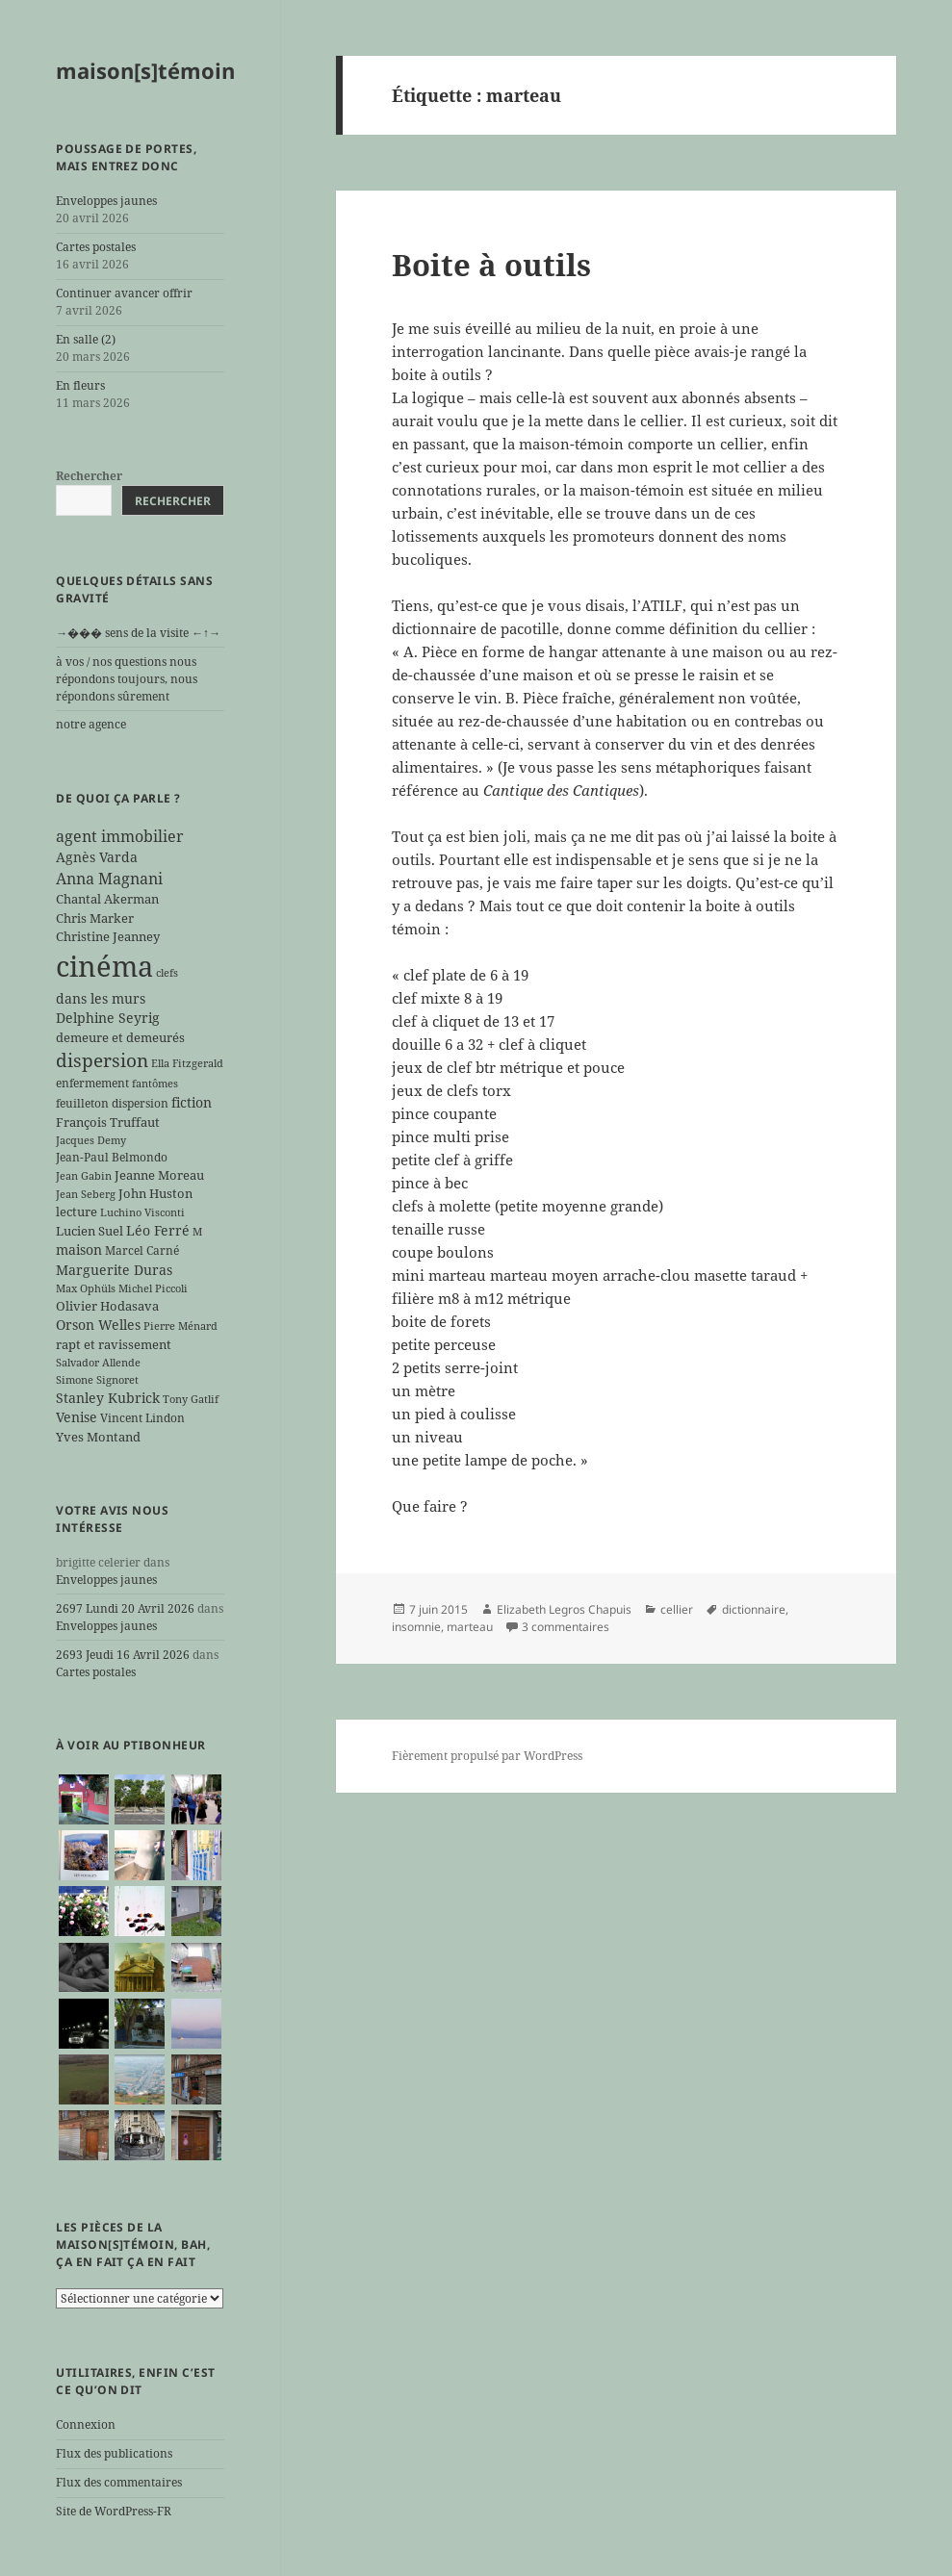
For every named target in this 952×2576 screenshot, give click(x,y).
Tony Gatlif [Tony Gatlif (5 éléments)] (191, 1399)
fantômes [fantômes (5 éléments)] (155, 1083)
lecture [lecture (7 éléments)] (76, 1211)
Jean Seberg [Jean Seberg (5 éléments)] (86, 1194)
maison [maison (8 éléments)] (79, 1249)
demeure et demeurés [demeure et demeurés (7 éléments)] (120, 1037)
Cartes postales (96, 247)
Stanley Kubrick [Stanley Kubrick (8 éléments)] (108, 1398)
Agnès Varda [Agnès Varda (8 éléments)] (97, 857)
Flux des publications (114, 2453)
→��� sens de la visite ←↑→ (138, 633)
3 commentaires (565, 1627)
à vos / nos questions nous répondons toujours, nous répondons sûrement (126, 678)
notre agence (91, 724)
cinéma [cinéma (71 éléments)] (104, 966)
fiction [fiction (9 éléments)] (191, 1102)
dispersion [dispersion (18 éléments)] (102, 1060)
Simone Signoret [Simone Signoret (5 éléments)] (97, 1380)
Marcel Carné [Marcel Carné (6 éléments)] (142, 1250)
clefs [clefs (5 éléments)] (167, 973)
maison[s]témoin (145, 70)
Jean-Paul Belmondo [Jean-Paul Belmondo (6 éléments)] (111, 1156)
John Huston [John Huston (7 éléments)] (155, 1193)
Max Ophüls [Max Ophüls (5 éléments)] (86, 1288)
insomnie (416, 1627)
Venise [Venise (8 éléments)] (76, 1417)
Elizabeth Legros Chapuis (564, 1609)
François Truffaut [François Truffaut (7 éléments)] (108, 1122)
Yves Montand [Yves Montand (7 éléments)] (98, 1436)
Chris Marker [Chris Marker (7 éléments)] (95, 918)
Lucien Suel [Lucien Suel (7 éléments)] (89, 1230)
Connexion (86, 2424)
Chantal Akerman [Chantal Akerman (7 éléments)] (107, 898)
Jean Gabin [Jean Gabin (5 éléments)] (84, 1176)
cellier (676, 1609)
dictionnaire (753, 1609)
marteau (470, 1627)
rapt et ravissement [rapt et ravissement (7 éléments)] (113, 1344)
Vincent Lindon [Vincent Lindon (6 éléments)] (142, 1417)
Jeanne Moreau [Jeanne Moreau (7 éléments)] (159, 1175)
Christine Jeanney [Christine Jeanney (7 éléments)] (108, 936)
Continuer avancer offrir (124, 293)
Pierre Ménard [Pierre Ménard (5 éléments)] (180, 1326)
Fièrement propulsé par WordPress (487, 1755)
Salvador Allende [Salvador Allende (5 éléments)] (98, 1362)
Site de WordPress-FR (113, 2511)
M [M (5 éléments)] (197, 1231)
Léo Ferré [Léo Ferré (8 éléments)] (158, 1230)
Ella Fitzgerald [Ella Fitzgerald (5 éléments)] (187, 1063)
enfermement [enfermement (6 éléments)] (92, 1082)
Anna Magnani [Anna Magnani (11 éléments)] (109, 878)
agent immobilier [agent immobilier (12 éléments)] (120, 836)
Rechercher (89, 476)
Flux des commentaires (119, 2482)
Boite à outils (491, 264)
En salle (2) (86, 339)
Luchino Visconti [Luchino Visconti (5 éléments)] (142, 1212)
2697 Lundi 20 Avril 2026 (125, 1608)
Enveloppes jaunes (106, 200)
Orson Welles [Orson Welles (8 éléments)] (98, 1324)
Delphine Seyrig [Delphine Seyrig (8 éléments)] (108, 1017)
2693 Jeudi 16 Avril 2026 (123, 1654)
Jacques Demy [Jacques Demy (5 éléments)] (91, 1140)
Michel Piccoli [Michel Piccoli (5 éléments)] (153, 1288)
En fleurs (80, 385)
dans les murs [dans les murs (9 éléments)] (100, 998)
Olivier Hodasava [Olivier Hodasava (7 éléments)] (107, 1305)
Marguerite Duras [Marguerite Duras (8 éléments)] (114, 1270)
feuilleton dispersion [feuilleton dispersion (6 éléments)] (112, 1102)
